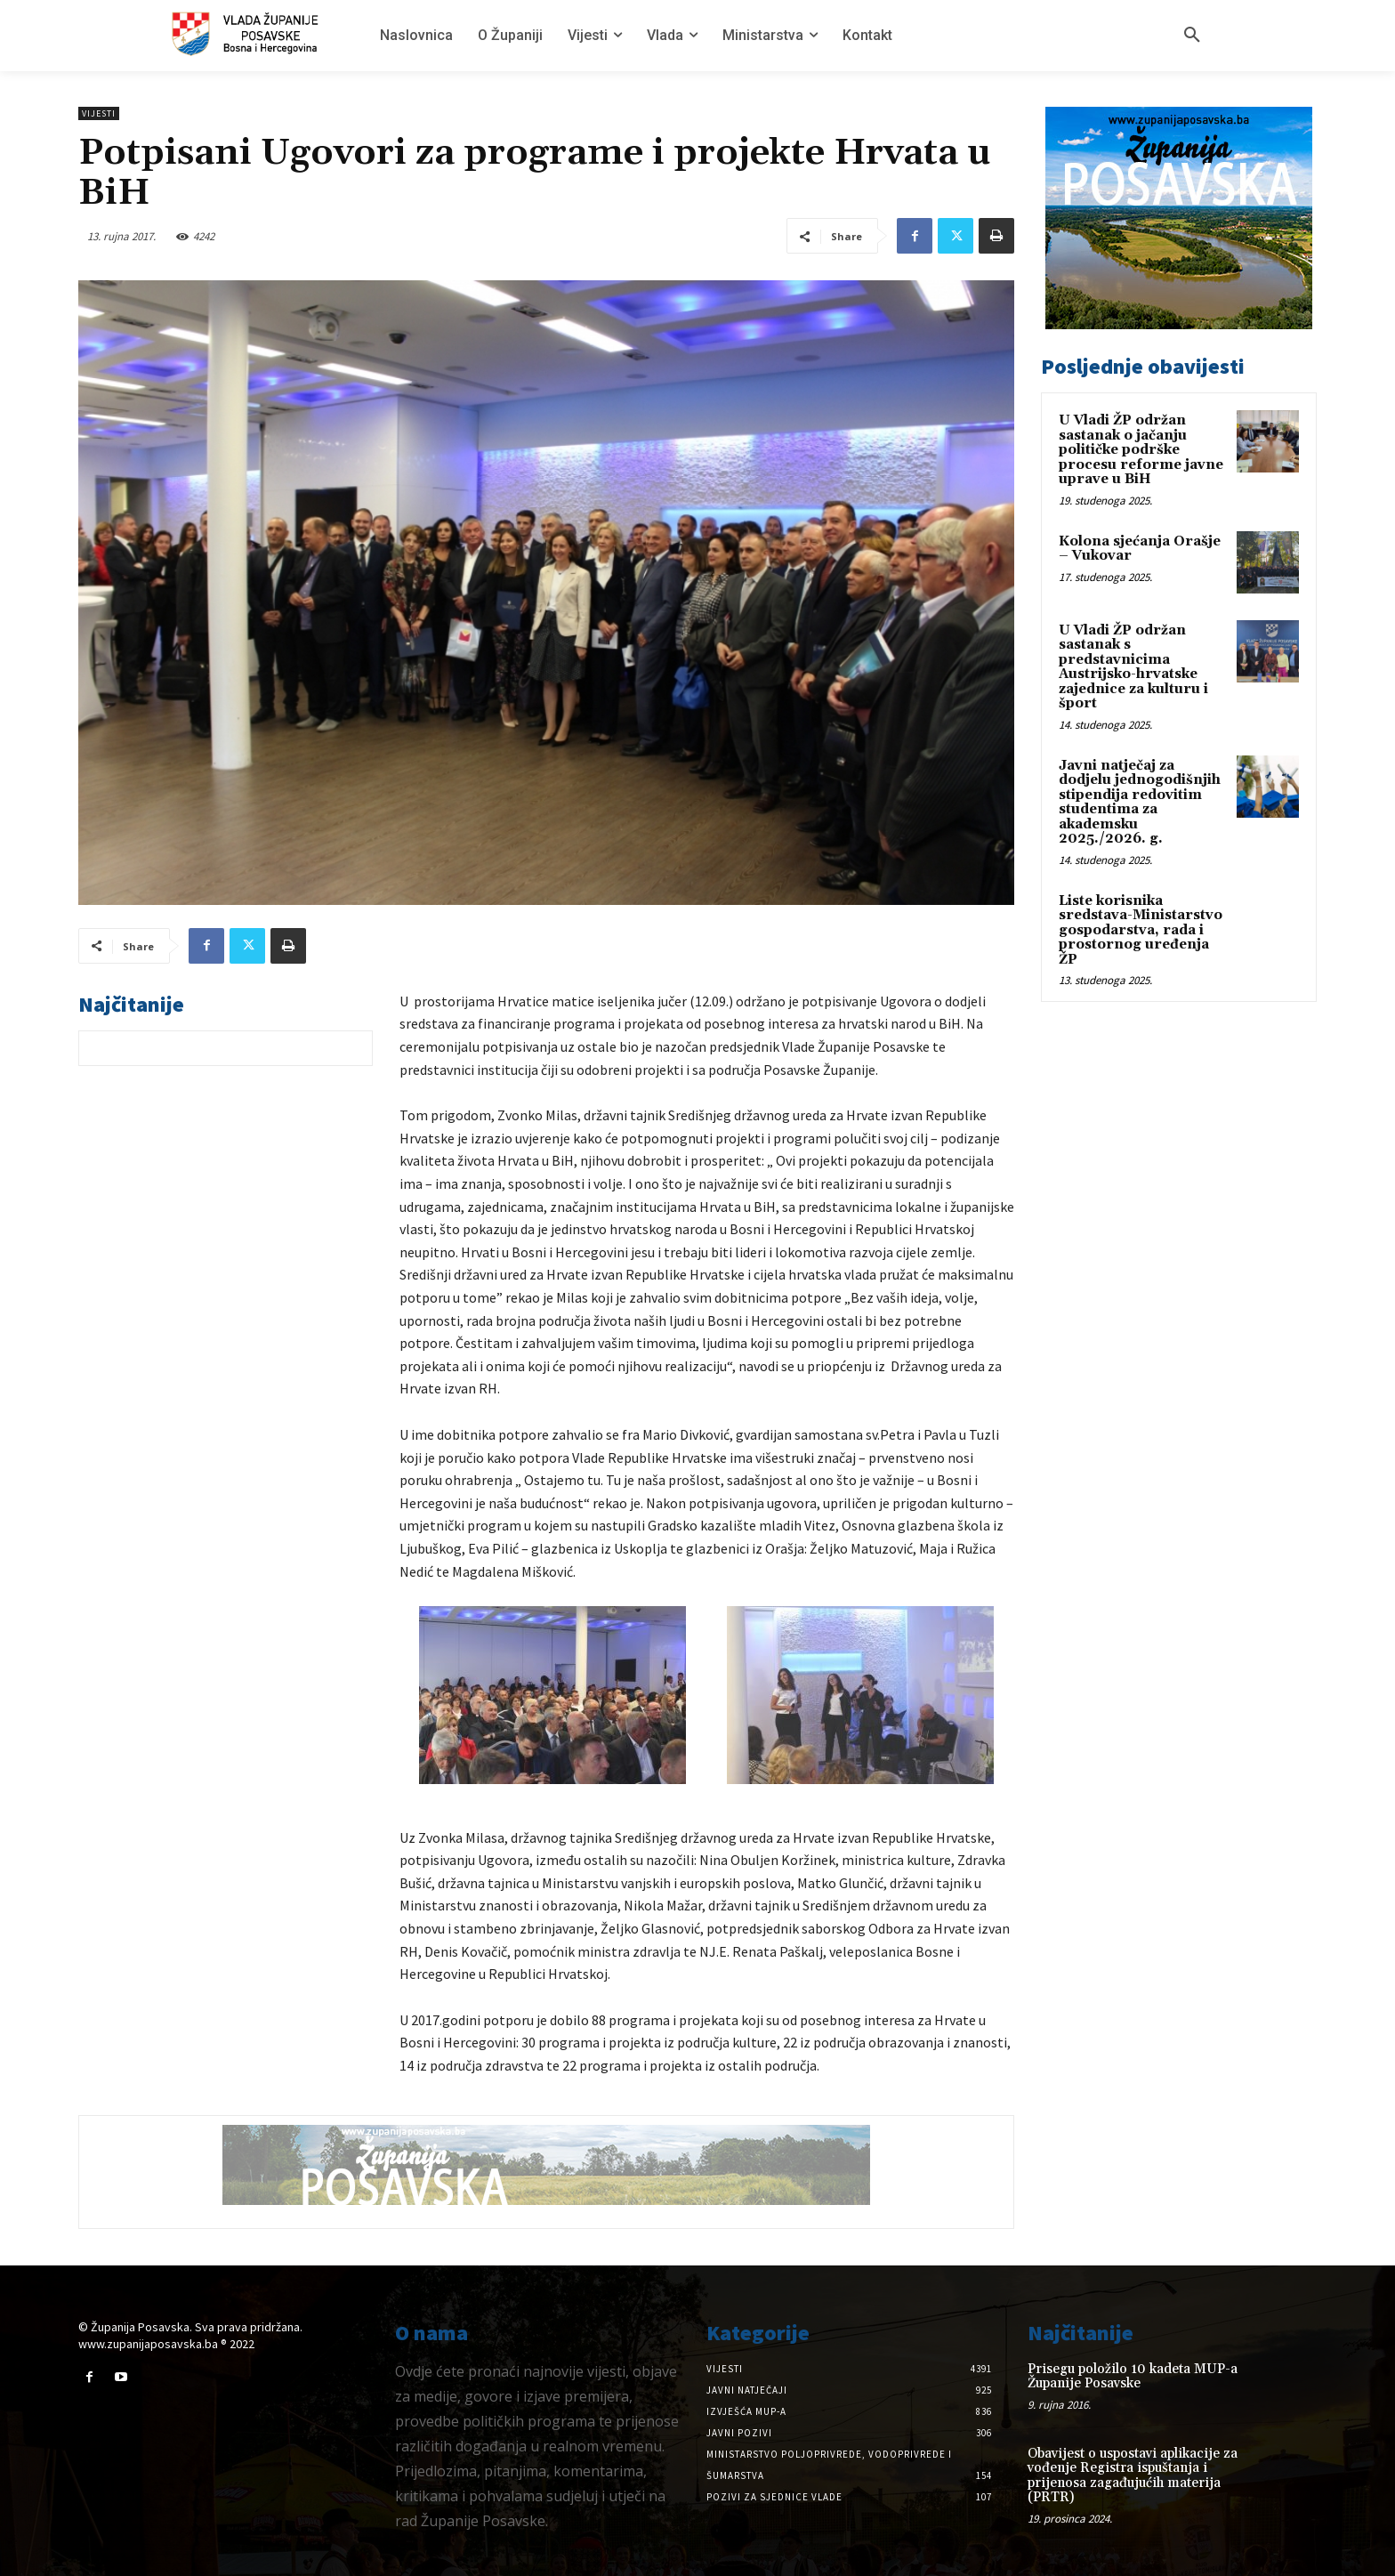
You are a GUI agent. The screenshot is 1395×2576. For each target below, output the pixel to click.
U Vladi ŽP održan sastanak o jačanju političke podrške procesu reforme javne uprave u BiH (1141, 450)
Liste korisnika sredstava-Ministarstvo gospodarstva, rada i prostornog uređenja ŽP (1140, 930)
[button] (1192, 35)
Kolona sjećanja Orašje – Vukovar (1140, 549)
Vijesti (98, 113)
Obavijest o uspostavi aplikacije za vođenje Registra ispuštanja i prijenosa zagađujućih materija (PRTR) (1133, 2476)
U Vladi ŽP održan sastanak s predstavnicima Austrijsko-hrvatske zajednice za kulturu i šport (1133, 667)
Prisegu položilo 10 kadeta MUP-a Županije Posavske (1133, 2377)
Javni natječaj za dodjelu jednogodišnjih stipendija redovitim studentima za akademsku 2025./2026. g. (1140, 802)
